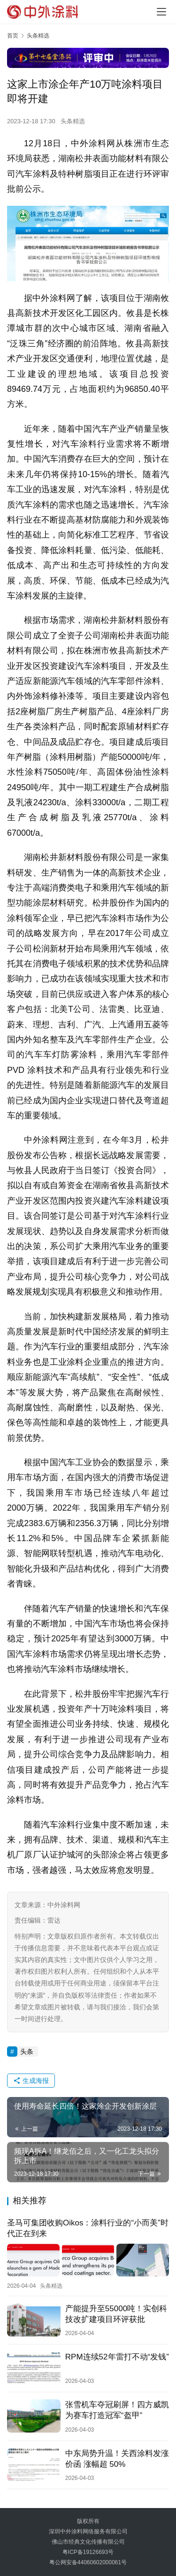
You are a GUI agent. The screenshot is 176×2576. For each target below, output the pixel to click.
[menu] (161, 11)
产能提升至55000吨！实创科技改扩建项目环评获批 (116, 2314)
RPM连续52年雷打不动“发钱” (117, 2356)
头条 (26, 2051)
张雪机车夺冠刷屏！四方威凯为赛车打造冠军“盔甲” (117, 2410)
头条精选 (73, 121)
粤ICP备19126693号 (88, 2552)
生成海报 (31, 2080)
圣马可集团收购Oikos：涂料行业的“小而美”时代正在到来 (87, 2228)
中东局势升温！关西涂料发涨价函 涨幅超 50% (117, 2459)
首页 (12, 35)
